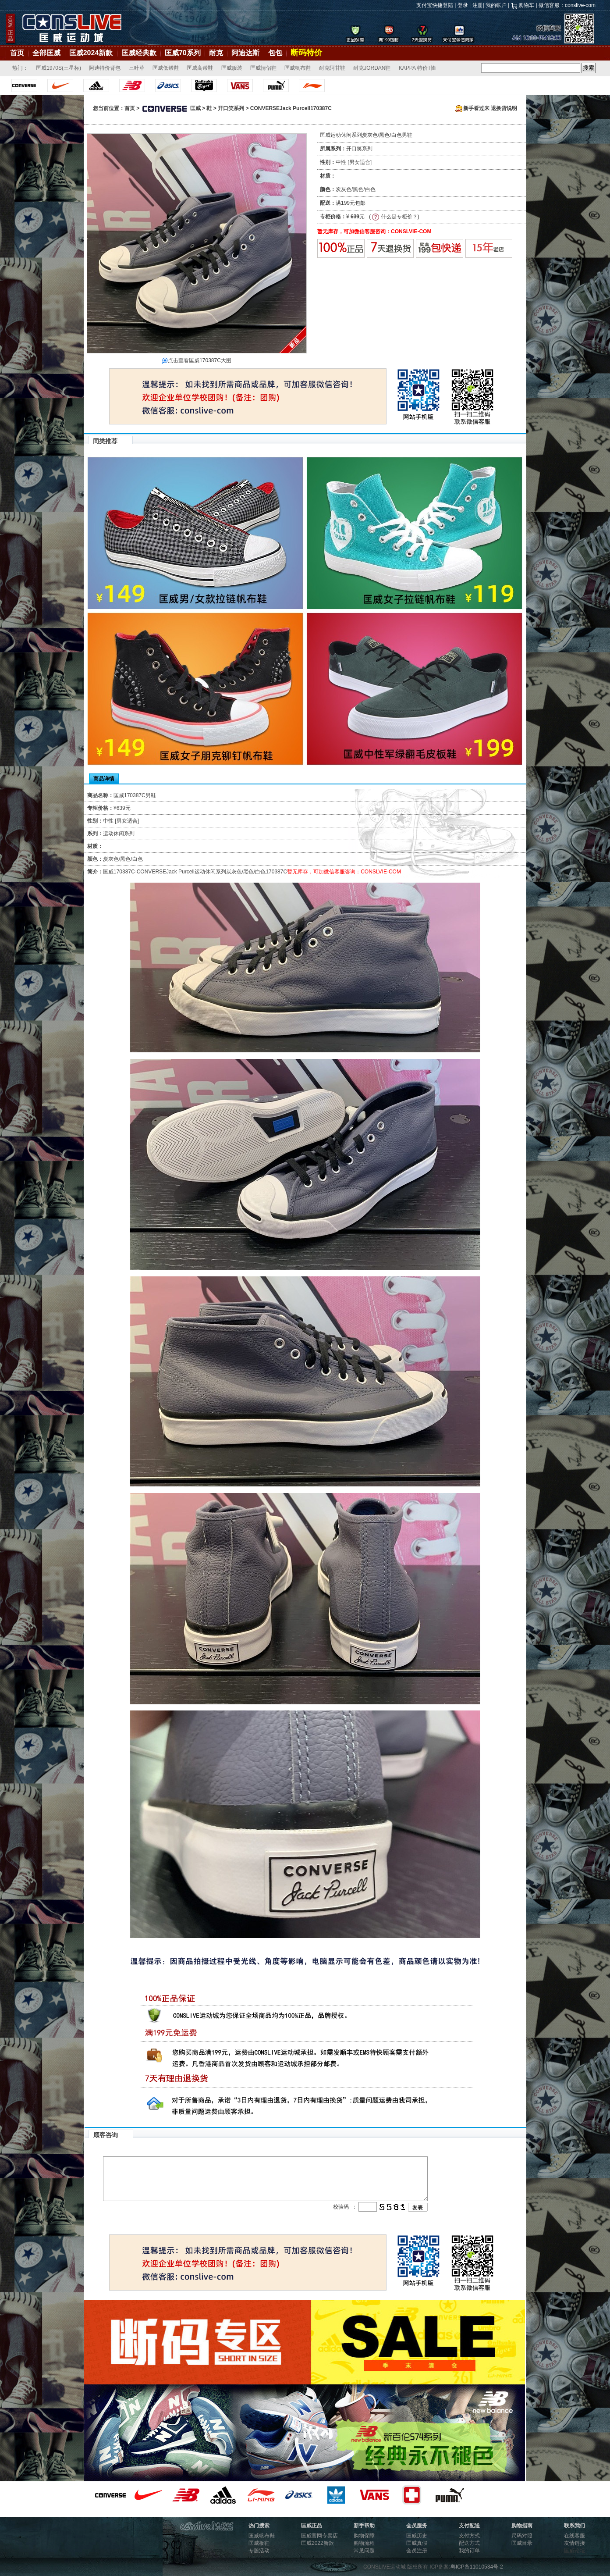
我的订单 (469, 2550)
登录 (463, 5)
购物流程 (364, 2543)
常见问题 (364, 2550)
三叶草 (137, 68)
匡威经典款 (138, 53)
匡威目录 (521, 2543)
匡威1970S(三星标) (58, 68)
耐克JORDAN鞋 (371, 68)
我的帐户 (496, 5)
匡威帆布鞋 (297, 68)
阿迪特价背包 (105, 68)
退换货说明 (504, 108)
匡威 (171, 108)
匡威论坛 (574, 2550)
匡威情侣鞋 (263, 68)
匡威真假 (416, 2543)
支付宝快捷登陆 (434, 5)
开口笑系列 (231, 108)
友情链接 (574, 2543)
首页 (17, 53)
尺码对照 (521, 2536)
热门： (20, 68)
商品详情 (103, 779)
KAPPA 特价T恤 (417, 68)
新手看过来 (472, 108)
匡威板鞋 (259, 2543)
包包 (275, 53)
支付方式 (469, 2536)
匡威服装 (231, 68)
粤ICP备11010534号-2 (476, 2567)
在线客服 (574, 2536)
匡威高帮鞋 (200, 68)
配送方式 (469, 2543)
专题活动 (259, 2550)
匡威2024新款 (91, 53)
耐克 (216, 53)
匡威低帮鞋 (165, 68)
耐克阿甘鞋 (332, 68)
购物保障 (364, 2536)
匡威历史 (416, 2536)
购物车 (526, 5)
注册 (477, 5)
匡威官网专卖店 (319, 2536)
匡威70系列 (183, 53)
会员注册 (416, 2550)
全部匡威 (46, 53)
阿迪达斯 (245, 53)
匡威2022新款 (317, 2543)
